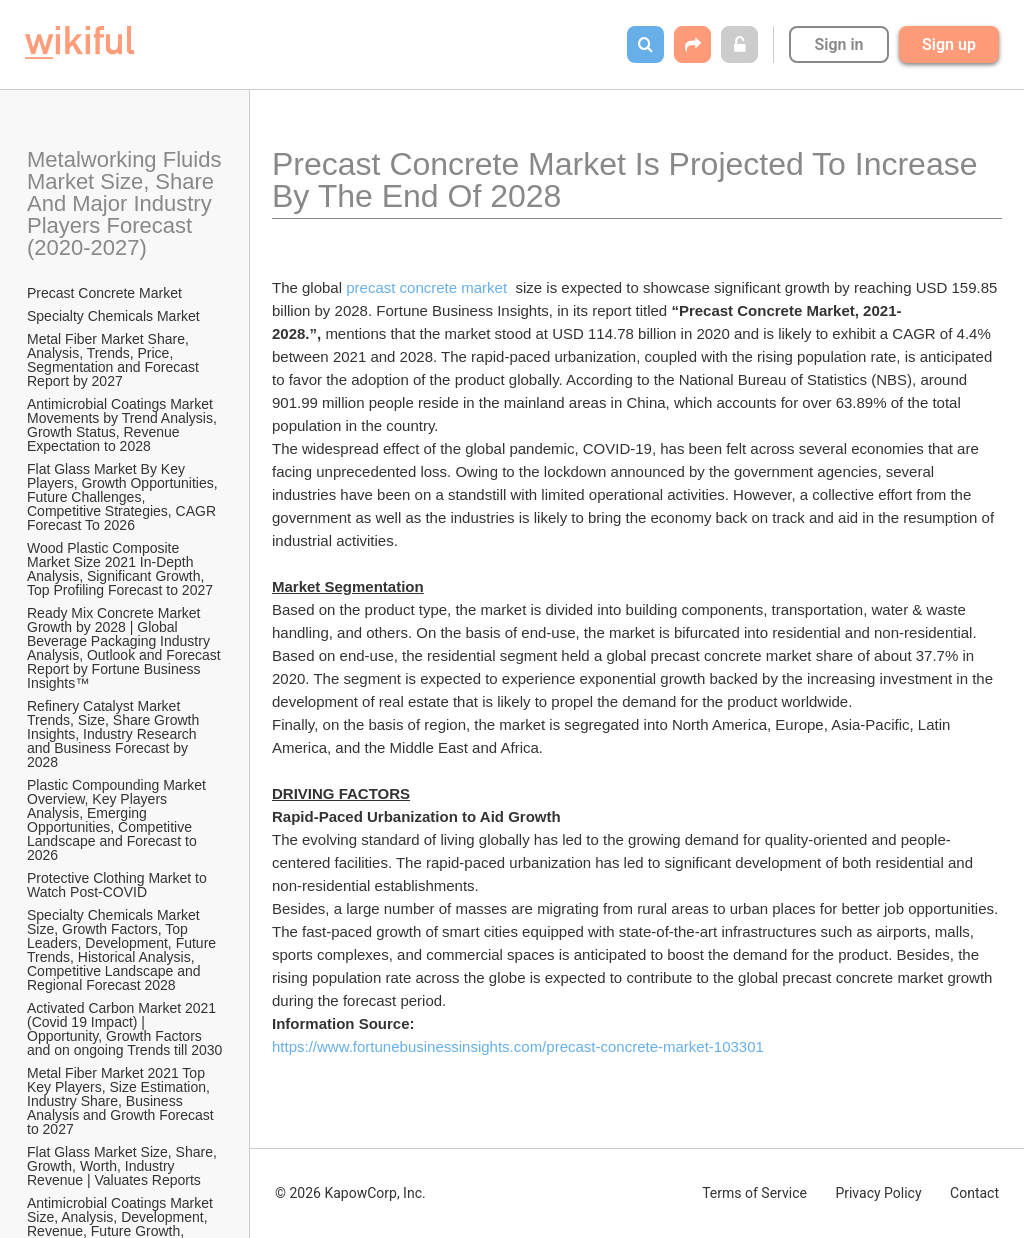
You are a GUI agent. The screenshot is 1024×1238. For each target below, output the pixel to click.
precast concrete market (428, 287)
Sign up (949, 44)
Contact (974, 1193)
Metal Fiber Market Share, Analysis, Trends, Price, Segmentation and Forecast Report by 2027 (115, 360)
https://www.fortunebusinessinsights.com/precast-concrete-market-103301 (518, 1046)
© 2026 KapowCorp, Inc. (350, 1193)
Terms (754, 1193)
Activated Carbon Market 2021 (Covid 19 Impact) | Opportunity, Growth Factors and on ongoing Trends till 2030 (124, 1029)
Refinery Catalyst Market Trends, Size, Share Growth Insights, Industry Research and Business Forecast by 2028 (115, 734)
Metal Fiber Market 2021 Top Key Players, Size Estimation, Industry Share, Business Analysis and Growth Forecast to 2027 (122, 1101)
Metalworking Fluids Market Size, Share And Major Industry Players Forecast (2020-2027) (126, 203)
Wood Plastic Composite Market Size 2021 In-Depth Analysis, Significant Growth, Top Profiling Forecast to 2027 (120, 569)
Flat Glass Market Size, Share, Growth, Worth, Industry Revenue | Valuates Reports (124, 1166)
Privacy (878, 1193)
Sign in (838, 44)
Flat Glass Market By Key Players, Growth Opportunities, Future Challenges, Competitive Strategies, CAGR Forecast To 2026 (124, 497)
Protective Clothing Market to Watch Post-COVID (119, 885)
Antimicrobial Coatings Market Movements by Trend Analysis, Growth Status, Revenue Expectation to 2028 (124, 425)
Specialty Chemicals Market (113, 316)
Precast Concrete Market (104, 293)
